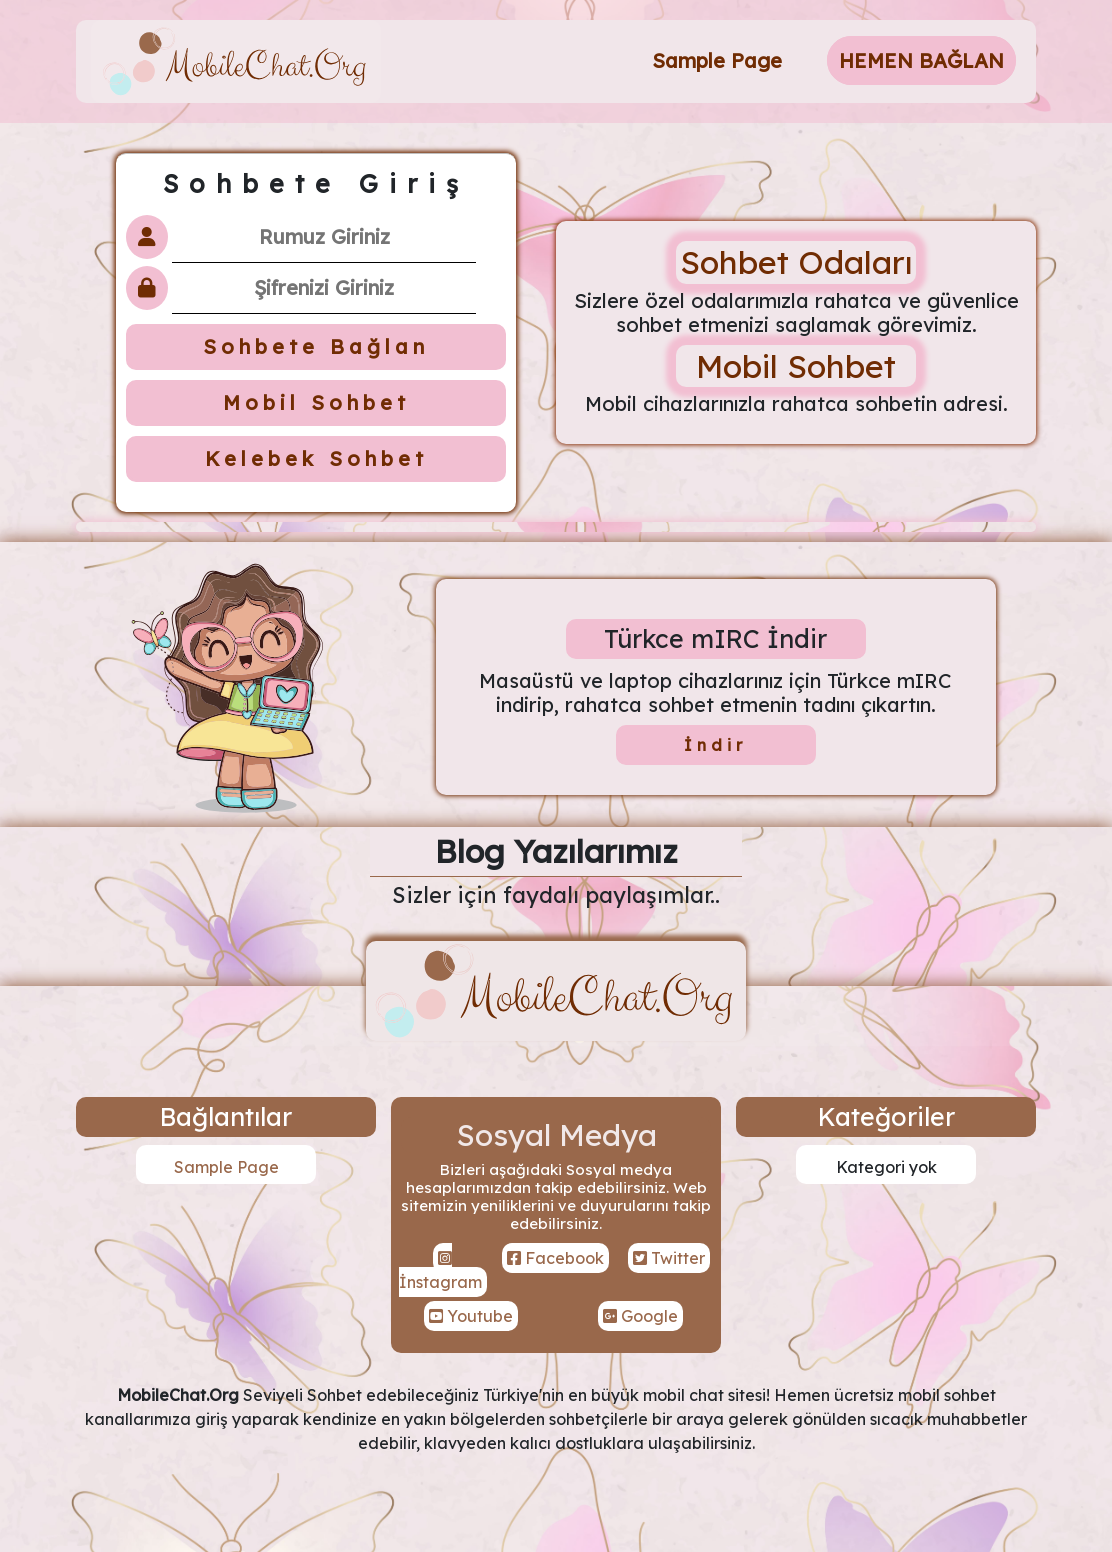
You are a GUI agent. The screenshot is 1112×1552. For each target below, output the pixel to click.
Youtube (471, 1316)
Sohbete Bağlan (316, 346)
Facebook (555, 1258)
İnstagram (440, 1271)
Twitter (669, 1258)
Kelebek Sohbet (316, 458)
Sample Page (717, 60)
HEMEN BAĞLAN (921, 60)
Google (640, 1316)
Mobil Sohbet (316, 402)
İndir (715, 745)
